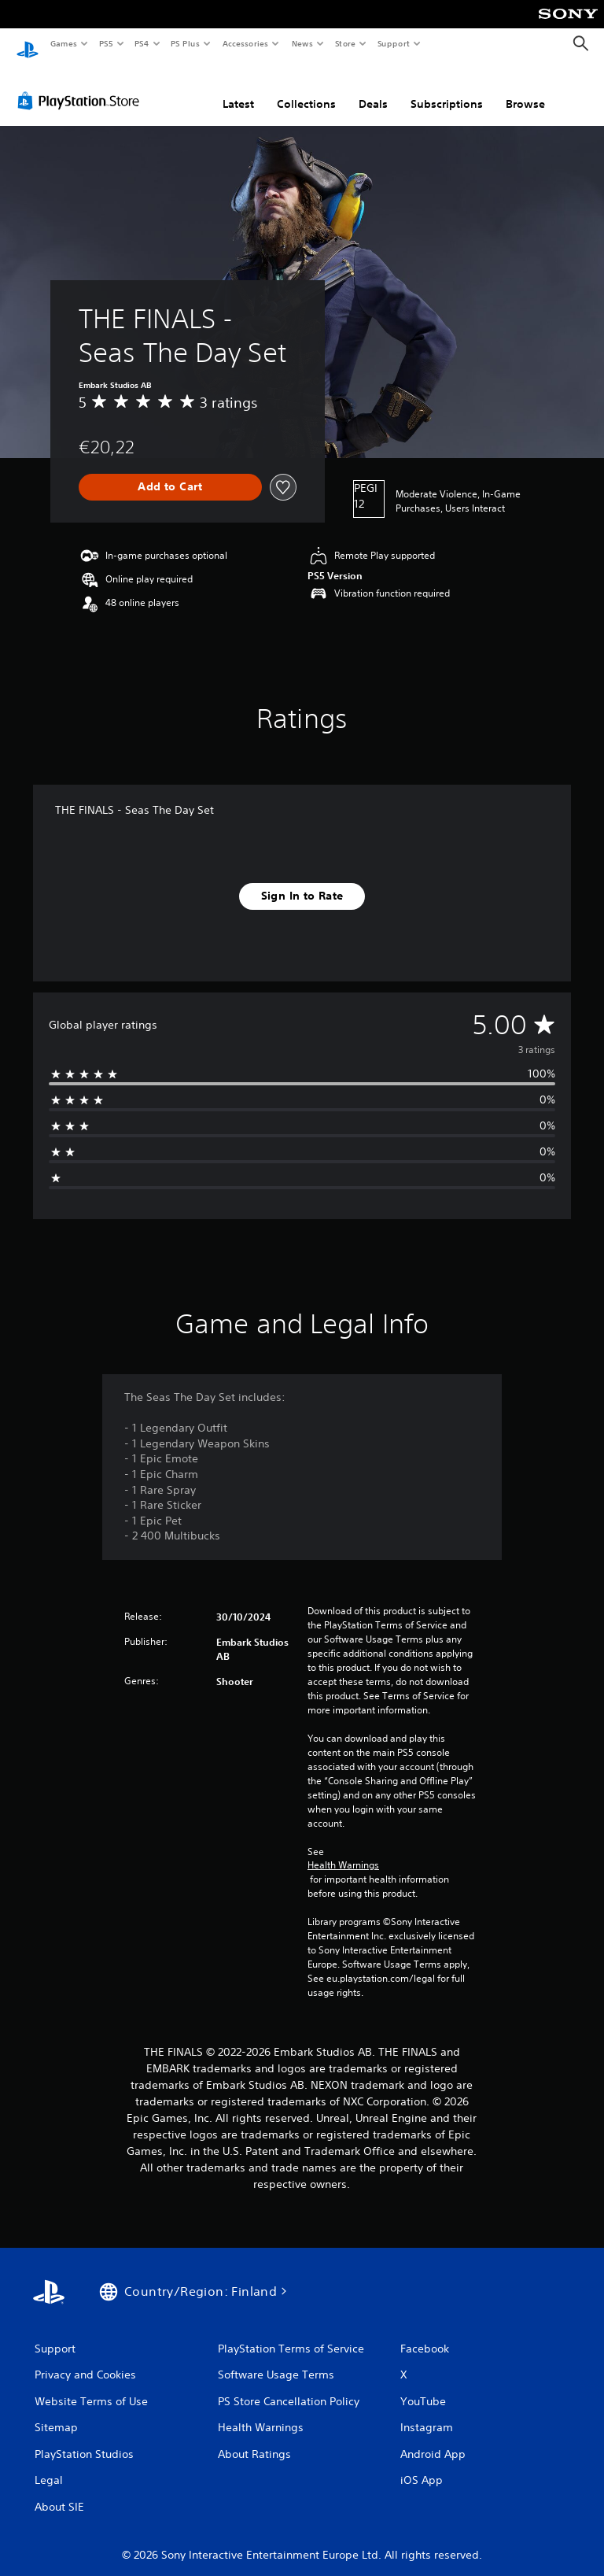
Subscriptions (447, 89)
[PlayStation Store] (82, 85)
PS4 (141, 43)
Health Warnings (343, 1850)
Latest (238, 89)
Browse (525, 89)
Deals (373, 89)
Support (393, 43)
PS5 (105, 43)
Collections (306, 89)
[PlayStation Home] (27, 44)
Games (63, 43)
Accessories (244, 43)
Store (344, 43)
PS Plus (186, 43)
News (302, 43)
